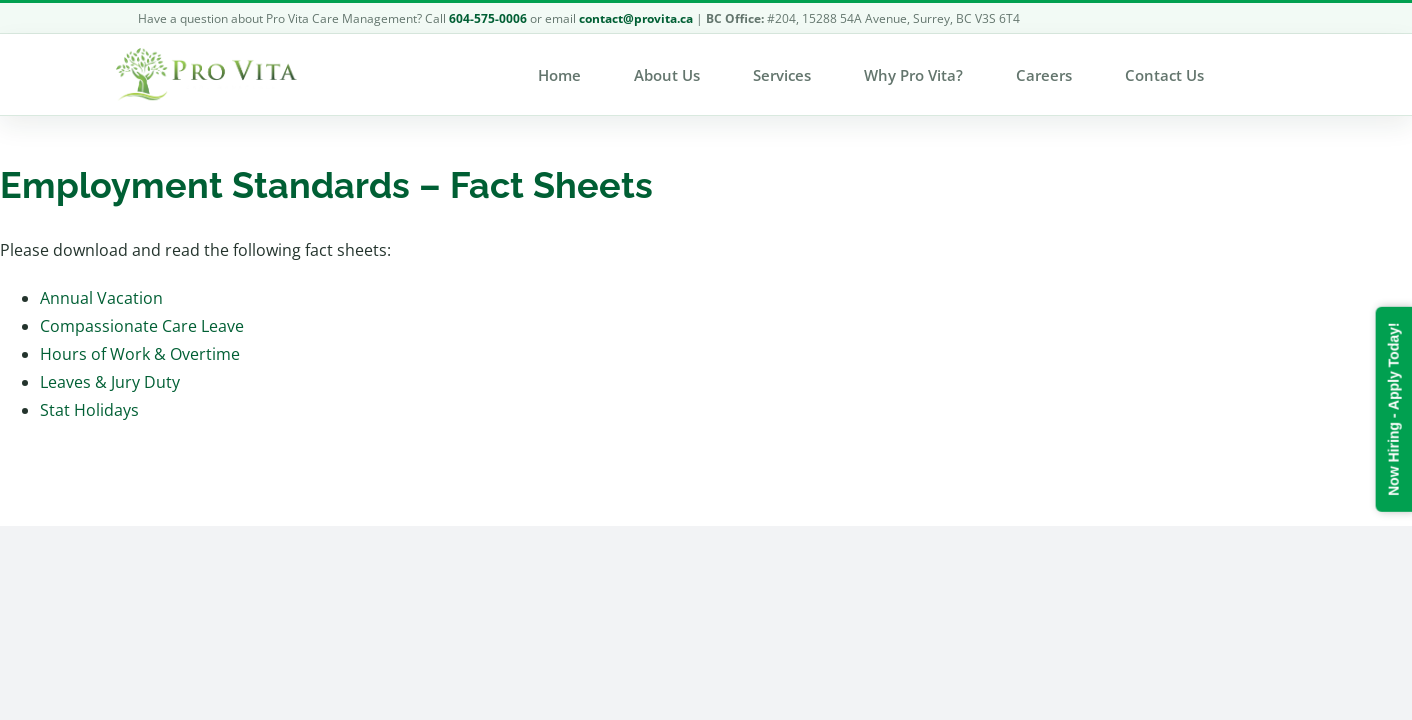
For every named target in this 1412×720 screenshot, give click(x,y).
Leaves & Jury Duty (110, 382)
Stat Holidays (89, 410)
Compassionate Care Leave (142, 326)
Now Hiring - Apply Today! (1393, 408)
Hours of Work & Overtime (140, 354)
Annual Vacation (101, 298)
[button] (1282, 75)
